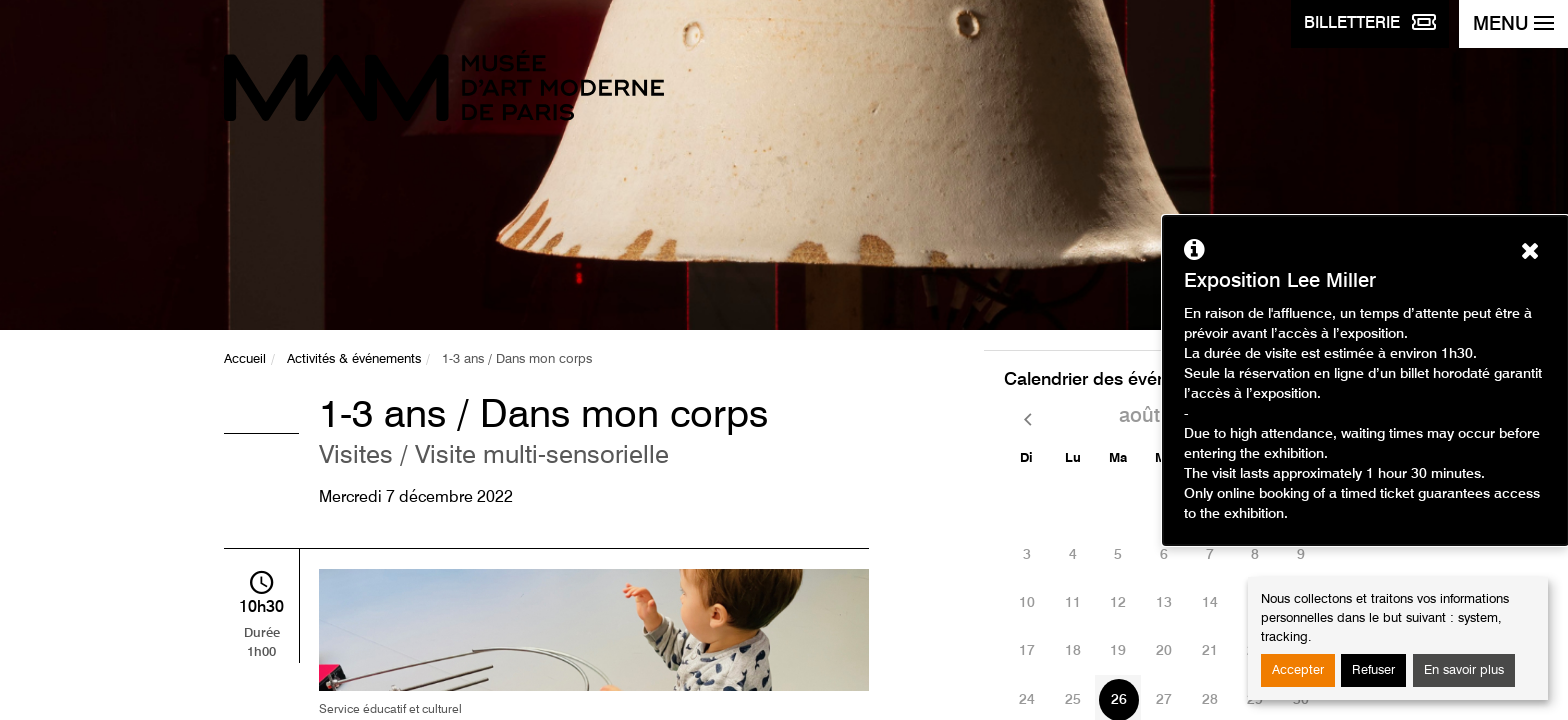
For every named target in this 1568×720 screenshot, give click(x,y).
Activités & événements (354, 359)
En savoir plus (1464, 670)
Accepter (1298, 670)
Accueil (245, 359)
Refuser (1373, 670)
